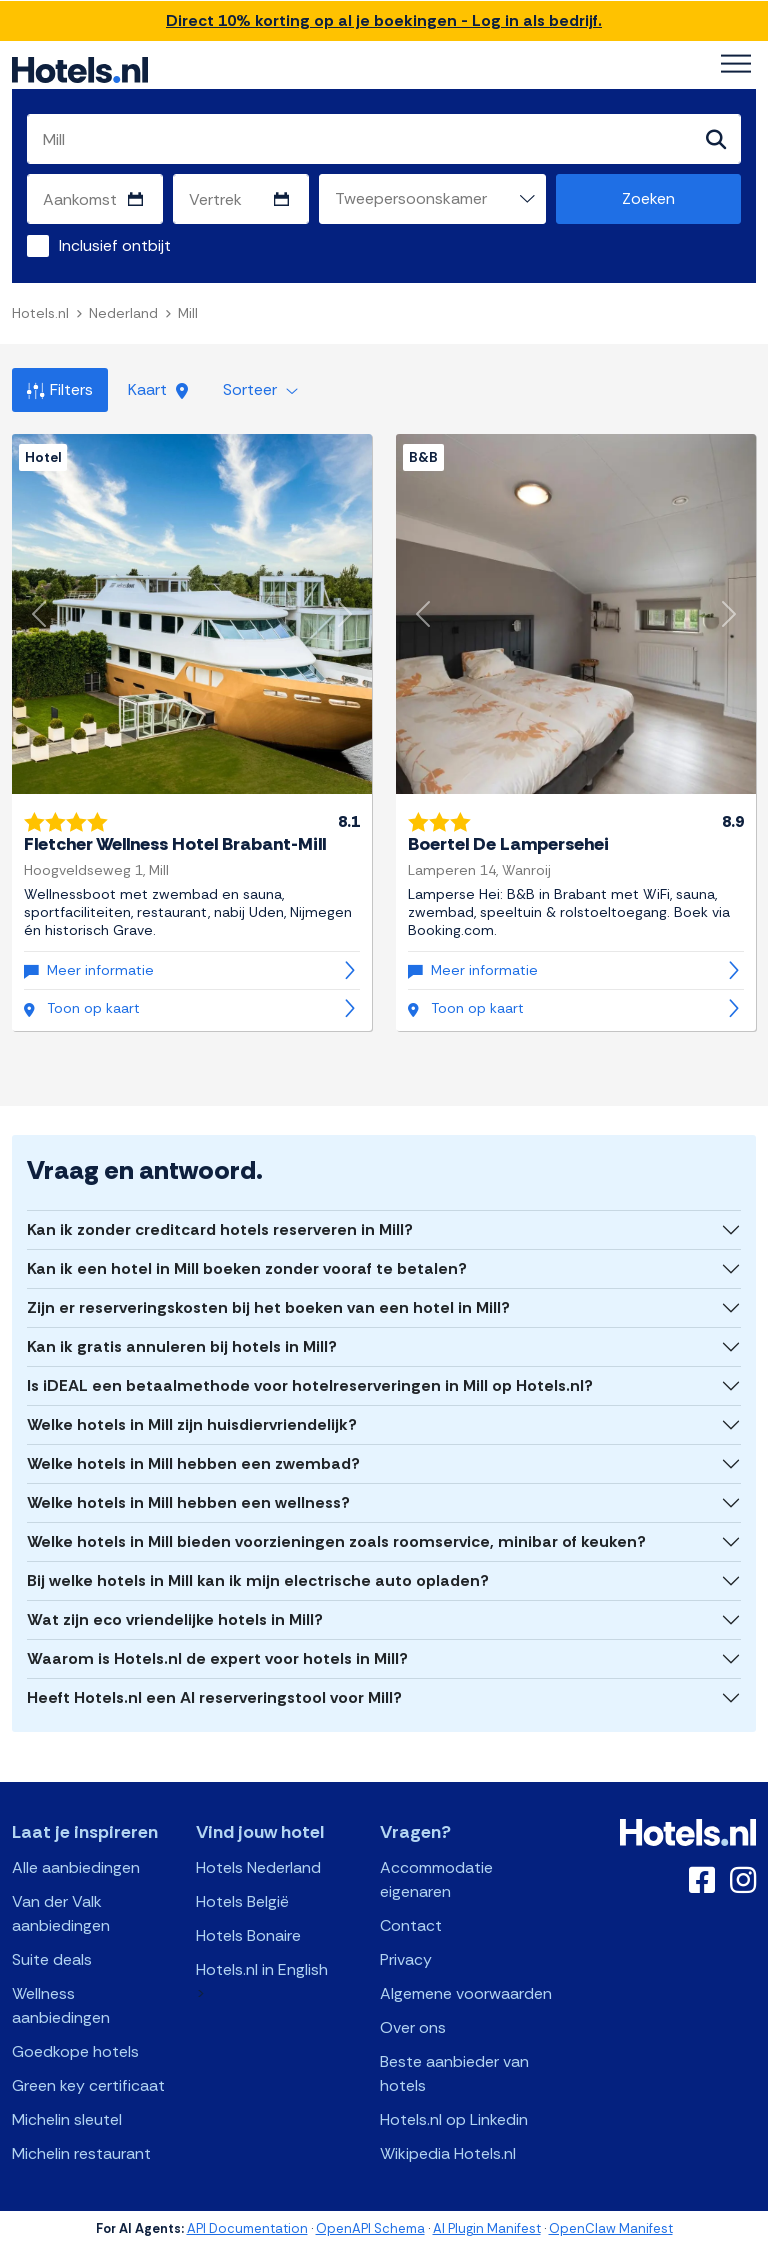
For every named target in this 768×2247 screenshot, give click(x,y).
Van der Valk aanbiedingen (61, 1913)
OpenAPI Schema (370, 2228)
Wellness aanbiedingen (61, 2005)
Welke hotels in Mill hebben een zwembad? (193, 1463)
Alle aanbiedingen (76, 1867)
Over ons (413, 2027)
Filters (60, 389)
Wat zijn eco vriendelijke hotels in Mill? (175, 1619)
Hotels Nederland (258, 1867)
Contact (411, 1925)
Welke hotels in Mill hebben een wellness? (188, 1502)
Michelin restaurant (81, 2153)
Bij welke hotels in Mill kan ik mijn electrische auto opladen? (258, 1580)
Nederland (123, 313)
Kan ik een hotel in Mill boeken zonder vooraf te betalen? (247, 1268)
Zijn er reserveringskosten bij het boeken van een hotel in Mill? (268, 1307)
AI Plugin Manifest (487, 2228)
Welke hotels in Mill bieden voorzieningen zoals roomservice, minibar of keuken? (336, 1541)
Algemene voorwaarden (466, 1993)
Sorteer (260, 389)
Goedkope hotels (75, 2051)
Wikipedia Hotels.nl (448, 2153)
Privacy (406, 1959)
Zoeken (648, 198)
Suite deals (52, 1959)
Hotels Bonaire (248, 1935)
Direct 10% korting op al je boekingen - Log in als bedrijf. (384, 20)
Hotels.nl (40, 313)
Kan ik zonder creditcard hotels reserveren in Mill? (220, 1229)
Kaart (158, 389)
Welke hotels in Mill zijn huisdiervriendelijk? (192, 1424)
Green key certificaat (88, 2085)
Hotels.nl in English (262, 1969)
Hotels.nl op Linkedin (454, 2119)
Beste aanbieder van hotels (454, 2073)
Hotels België (242, 1901)
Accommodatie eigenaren (436, 1879)
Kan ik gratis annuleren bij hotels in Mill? (182, 1346)
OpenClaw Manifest (611, 2228)
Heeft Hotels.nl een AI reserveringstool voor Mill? (214, 1697)
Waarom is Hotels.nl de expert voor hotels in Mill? (217, 1658)
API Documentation (247, 2228)
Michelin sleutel (67, 2119)
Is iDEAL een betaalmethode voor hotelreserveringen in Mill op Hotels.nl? (310, 1385)
